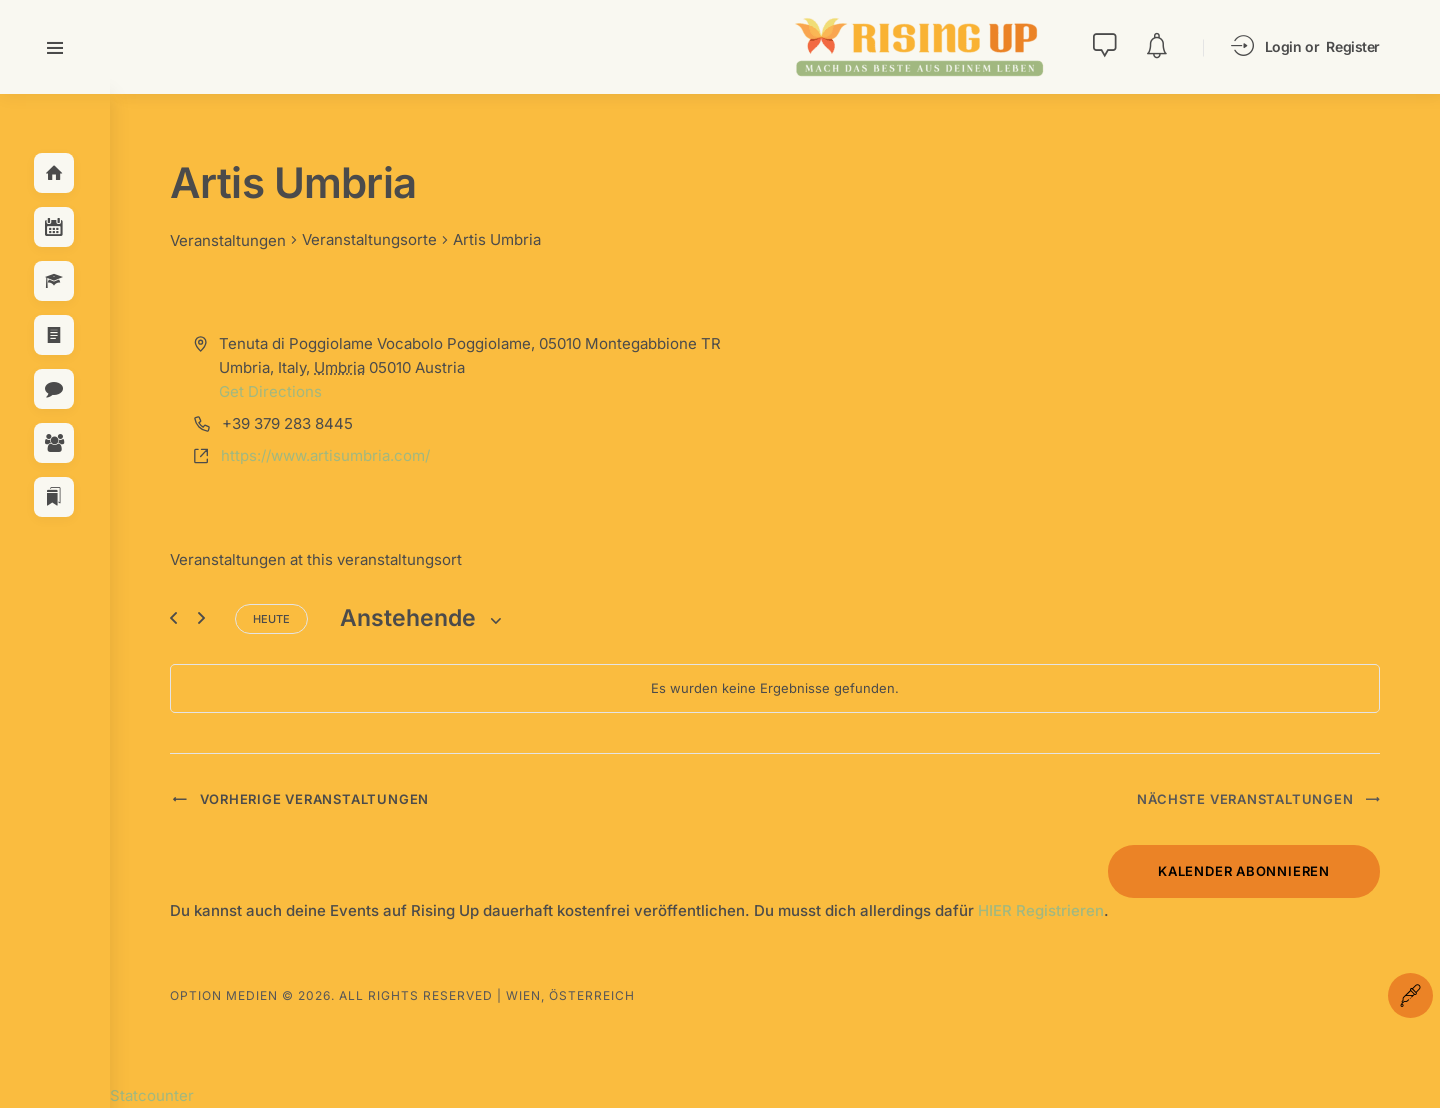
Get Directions (270, 391)
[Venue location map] (1076, 412)
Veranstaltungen (228, 240)
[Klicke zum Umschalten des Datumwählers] (422, 618)
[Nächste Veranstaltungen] (201, 618)
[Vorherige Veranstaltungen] (173, 618)
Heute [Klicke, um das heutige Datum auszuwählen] (271, 619)
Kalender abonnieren (1244, 871)
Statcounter (152, 1095)
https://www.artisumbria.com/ (325, 455)
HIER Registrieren (1041, 910)
